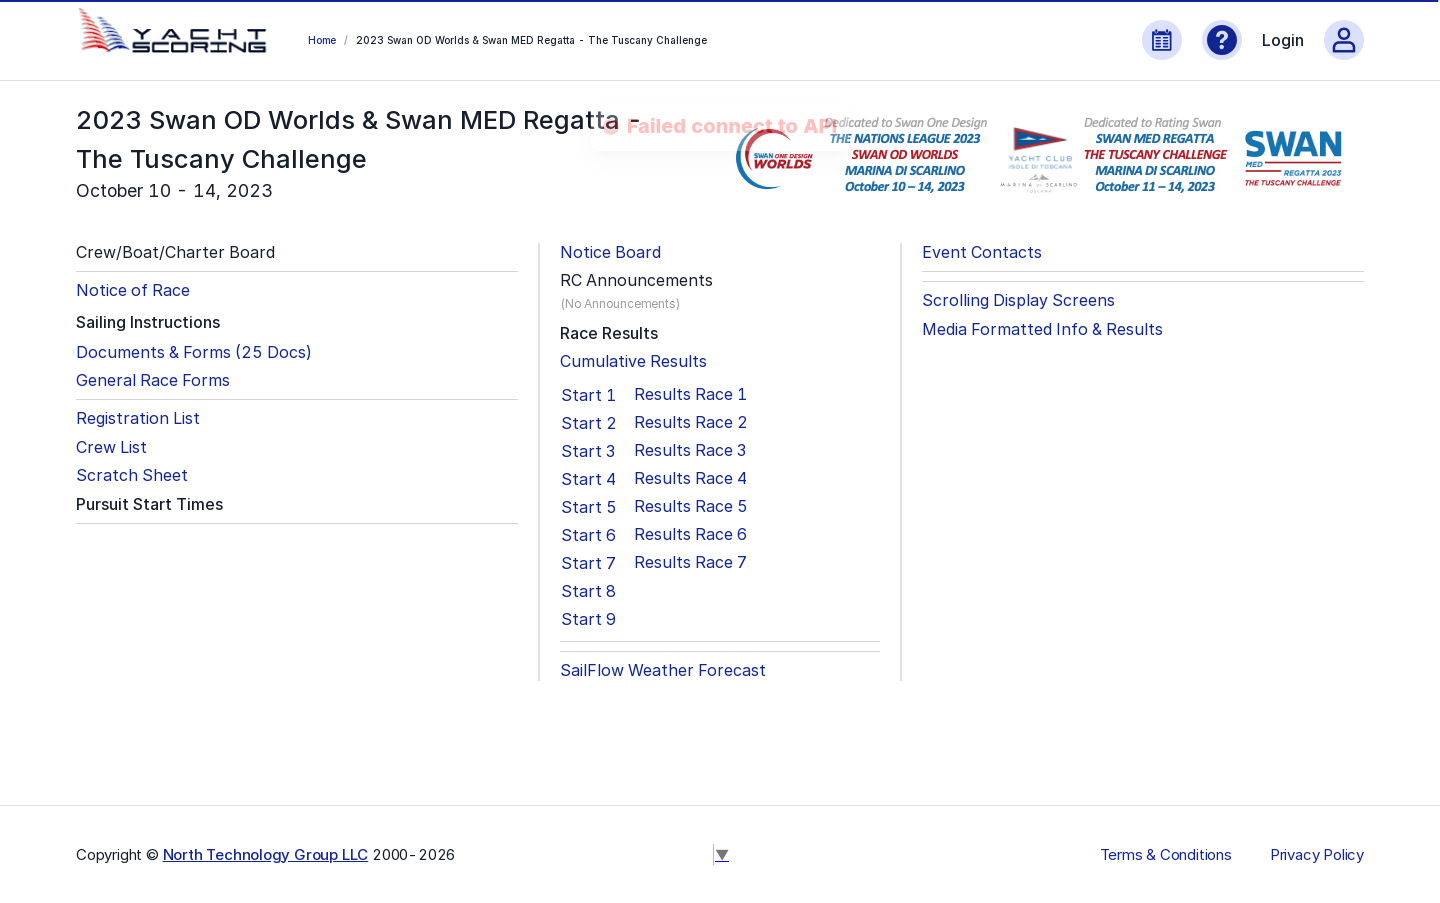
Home (322, 40)
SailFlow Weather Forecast (663, 670)
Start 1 (588, 395)
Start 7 (588, 563)
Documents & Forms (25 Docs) (194, 352)
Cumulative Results (633, 361)
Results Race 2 (691, 422)
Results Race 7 (690, 562)
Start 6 (588, 535)
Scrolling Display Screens (1018, 300)
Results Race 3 (690, 450)
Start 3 (588, 451)
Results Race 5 (691, 506)
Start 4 (588, 479)
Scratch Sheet (132, 475)
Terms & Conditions (1166, 855)
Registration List (138, 418)
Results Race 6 (690, 534)
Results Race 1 (690, 394)
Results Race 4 (690, 478)
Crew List (111, 447)
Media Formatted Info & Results (1042, 329)
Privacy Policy (1317, 855)
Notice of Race (133, 290)
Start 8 (588, 591)
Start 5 (589, 507)
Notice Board (610, 252)
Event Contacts (982, 252)
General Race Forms (153, 380)
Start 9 (588, 619)
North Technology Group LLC (266, 854)
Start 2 (589, 423)
